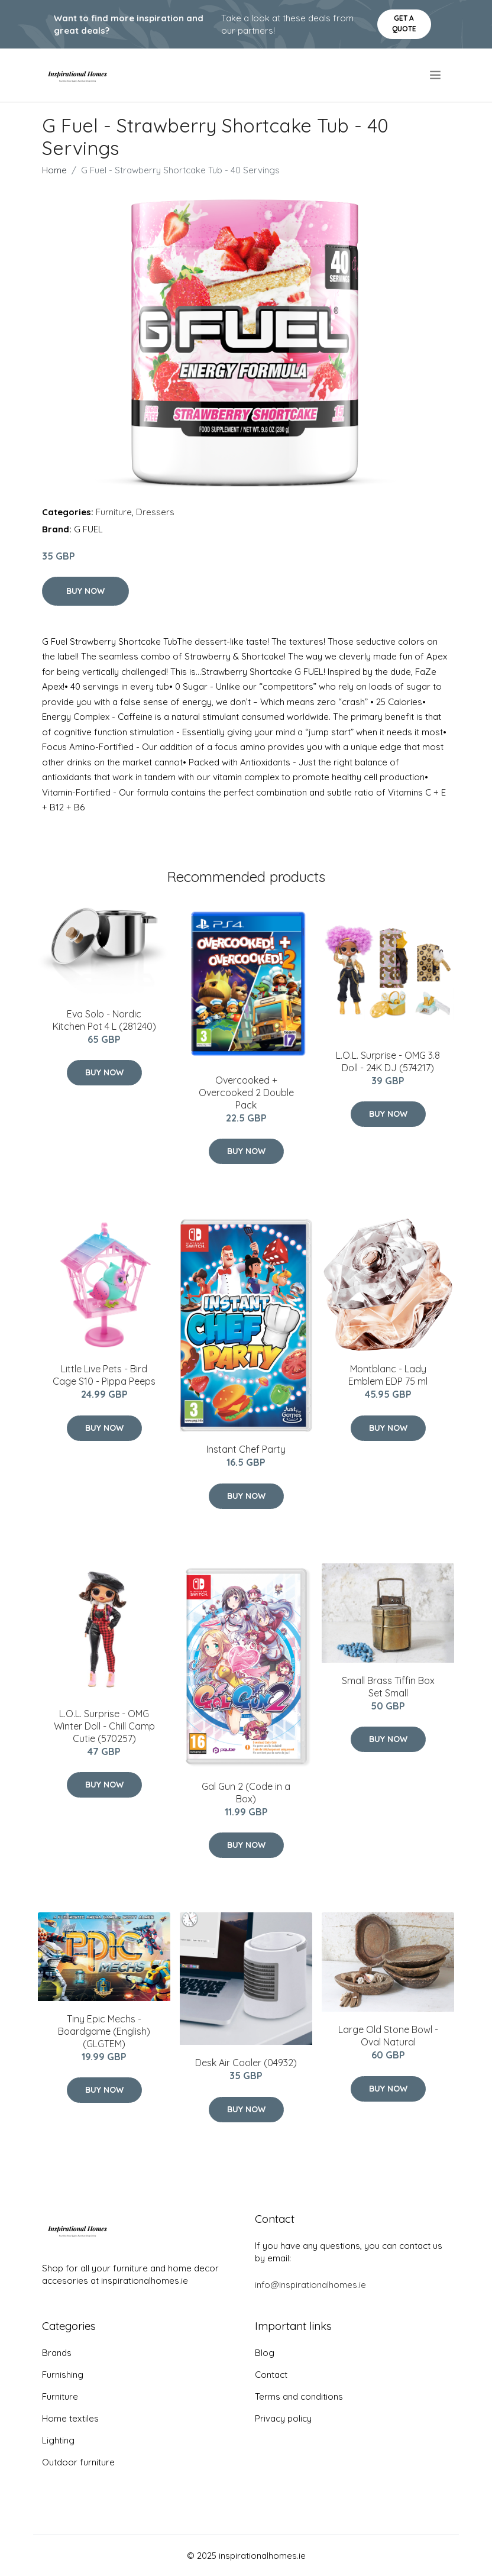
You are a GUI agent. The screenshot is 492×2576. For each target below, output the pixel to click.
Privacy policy (283, 2418)
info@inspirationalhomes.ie (310, 2284)
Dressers (155, 512)
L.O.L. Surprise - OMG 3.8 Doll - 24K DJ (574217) (388, 1061)
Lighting (58, 2440)
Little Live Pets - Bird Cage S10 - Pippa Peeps (104, 1375)
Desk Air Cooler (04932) (246, 2062)
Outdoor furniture (78, 2462)
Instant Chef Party (246, 1449)
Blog (264, 2352)
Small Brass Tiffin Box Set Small (388, 1687)
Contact (271, 2374)
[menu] (436, 75)
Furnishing (62, 2374)
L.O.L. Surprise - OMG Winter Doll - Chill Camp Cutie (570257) (104, 1726)
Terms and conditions (299, 2396)
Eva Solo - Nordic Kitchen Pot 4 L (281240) (104, 1020)
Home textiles (70, 2418)
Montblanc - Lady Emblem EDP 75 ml (388, 1375)
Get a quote (404, 23)
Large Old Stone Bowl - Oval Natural (388, 2036)
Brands (57, 2352)
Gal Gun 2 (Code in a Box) (246, 1792)
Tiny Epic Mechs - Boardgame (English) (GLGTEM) (104, 2031)
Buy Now (85, 591)
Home (54, 170)
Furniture (114, 512)
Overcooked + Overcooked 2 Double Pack (246, 1092)
